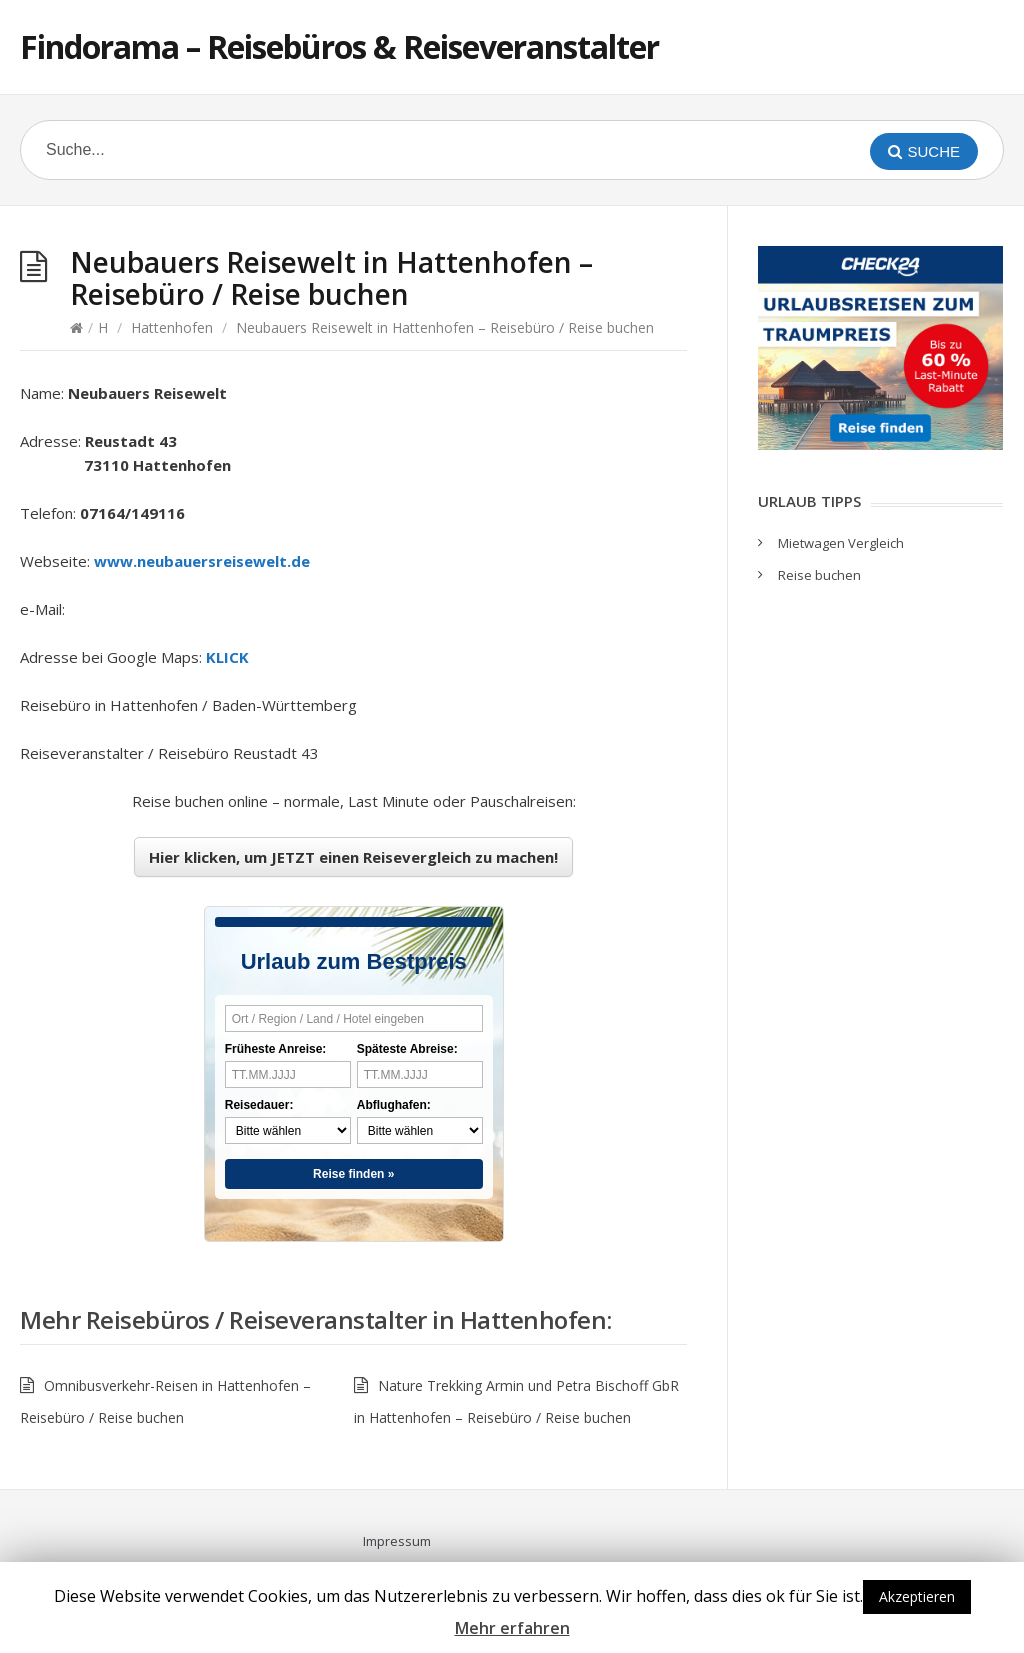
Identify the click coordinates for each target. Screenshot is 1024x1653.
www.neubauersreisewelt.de (202, 561)
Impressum (397, 1541)
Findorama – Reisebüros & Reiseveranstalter (339, 46)
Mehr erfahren (512, 1628)
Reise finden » (353, 1174)
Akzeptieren (917, 1596)
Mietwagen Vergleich (841, 543)
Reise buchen (819, 575)
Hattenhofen (172, 327)
